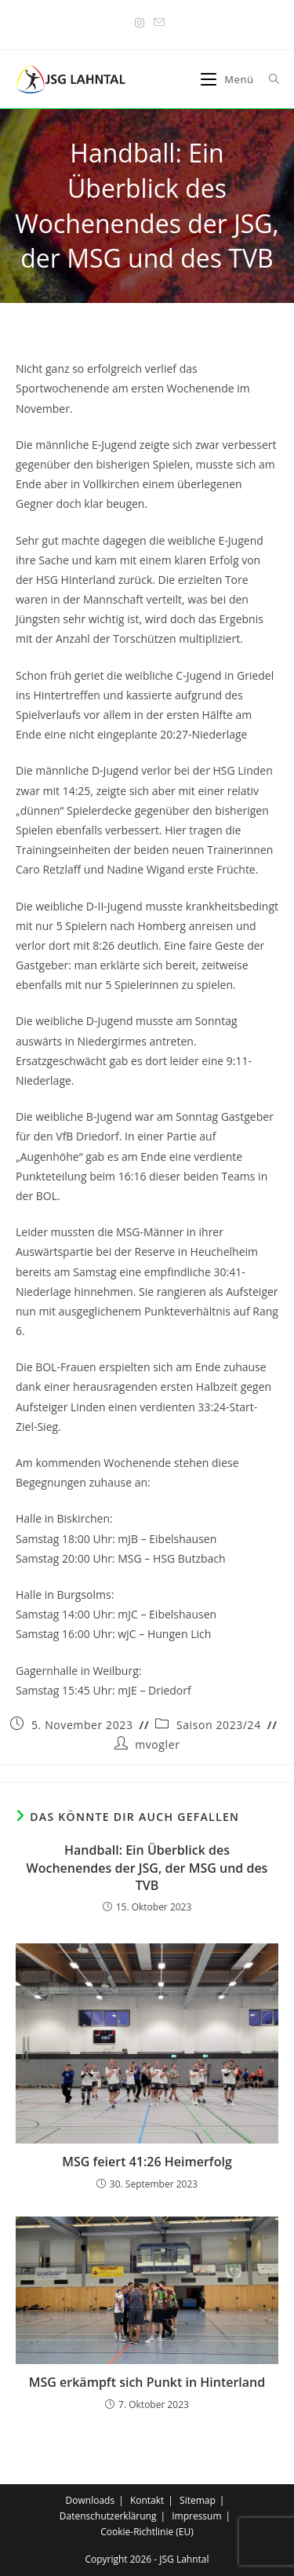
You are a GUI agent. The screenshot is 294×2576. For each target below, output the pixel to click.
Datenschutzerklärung (108, 2516)
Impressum (196, 2516)
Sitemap (198, 2500)
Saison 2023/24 (218, 1724)
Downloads (90, 2500)
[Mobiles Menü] (228, 79)
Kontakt (147, 2500)
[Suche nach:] (268, 79)
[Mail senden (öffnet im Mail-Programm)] (157, 23)
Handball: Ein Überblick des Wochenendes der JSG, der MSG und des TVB (147, 1867)
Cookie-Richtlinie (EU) (147, 2531)
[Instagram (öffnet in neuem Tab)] (139, 23)
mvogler (157, 1744)
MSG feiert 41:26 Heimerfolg (147, 2161)
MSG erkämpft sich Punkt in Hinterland (147, 2382)
